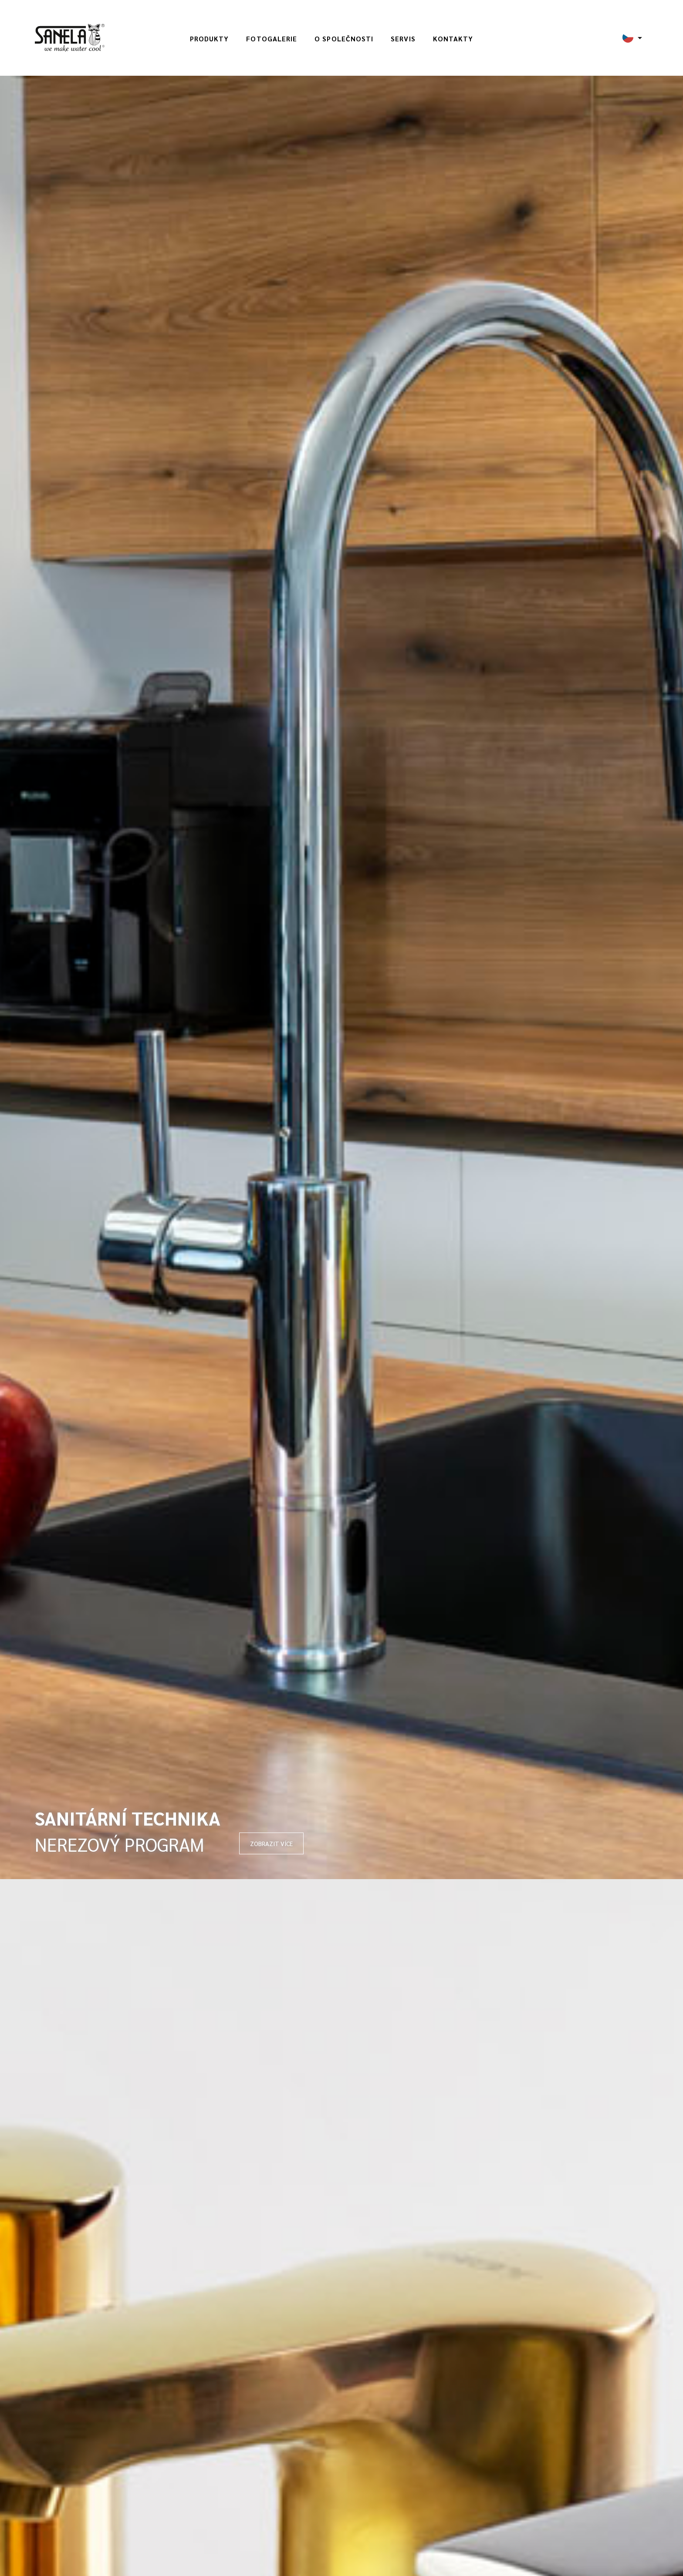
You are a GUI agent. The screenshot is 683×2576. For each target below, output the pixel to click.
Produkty (209, 38)
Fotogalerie (271, 38)
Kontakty (453, 38)
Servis (403, 38)
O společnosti (343, 38)
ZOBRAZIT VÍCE (271, 1843)
